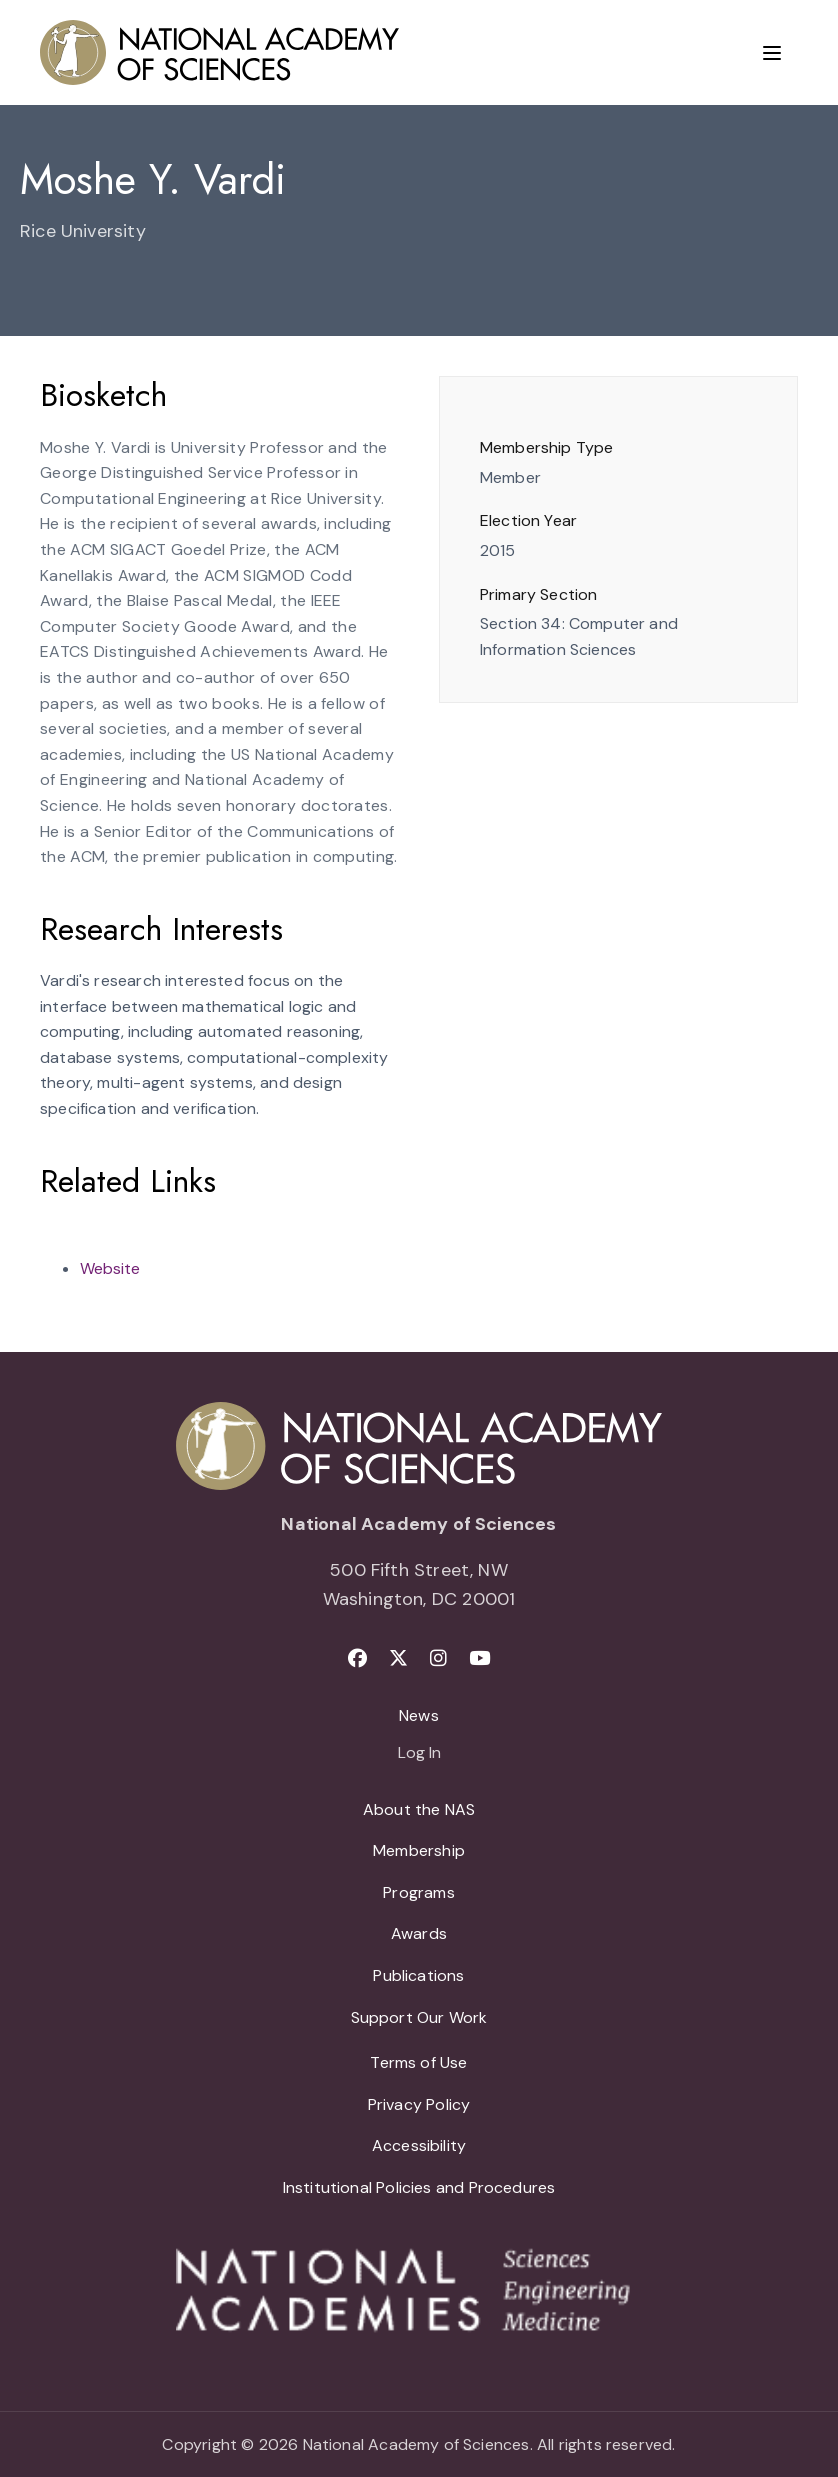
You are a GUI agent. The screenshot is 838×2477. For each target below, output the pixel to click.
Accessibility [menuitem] (419, 2145)
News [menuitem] (419, 1715)
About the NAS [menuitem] (419, 1809)
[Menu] (772, 53)
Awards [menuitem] (419, 1933)
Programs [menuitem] (418, 1892)
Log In (419, 1754)
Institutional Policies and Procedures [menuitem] (419, 2187)
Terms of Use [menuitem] (418, 2062)
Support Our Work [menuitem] (419, 2017)
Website (110, 1268)
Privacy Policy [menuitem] (419, 2104)
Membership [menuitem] (419, 1850)
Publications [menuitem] (418, 1975)
